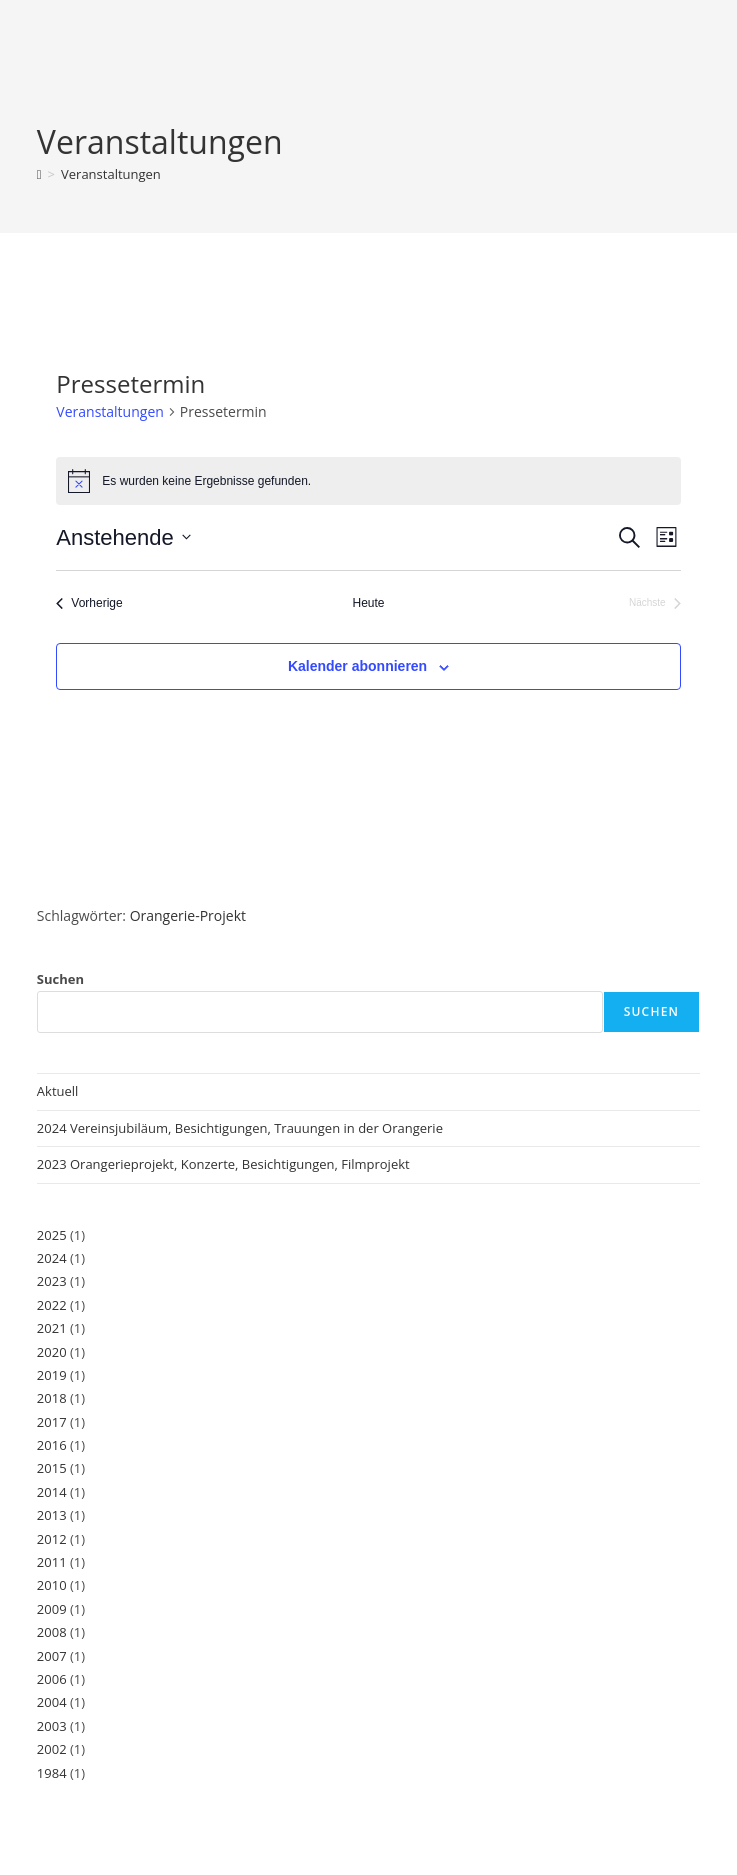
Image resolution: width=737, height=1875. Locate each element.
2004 (52, 1702)
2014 (52, 1492)
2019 (52, 1375)
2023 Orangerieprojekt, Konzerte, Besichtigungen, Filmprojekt (225, 1164)
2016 (52, 1445)
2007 (52, 1656)
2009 (52, 1609)
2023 (52, 1281)
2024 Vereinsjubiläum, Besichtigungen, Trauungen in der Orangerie (240, 1128)
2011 (52, 1562)
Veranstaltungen (111, 174)
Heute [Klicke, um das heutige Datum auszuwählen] (368, 603)
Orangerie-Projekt (188, 915)
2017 (52, 1422)
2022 (52, 1305)
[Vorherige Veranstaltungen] (89, 603)
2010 (52, 1585)
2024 (52, 1258)
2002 (52, 1749)
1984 (52, 1773)
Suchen (60, 979)
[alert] (368, 481)
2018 (52, 1398)
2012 (52, 1539)
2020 (52, 1352)
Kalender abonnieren (357, 666)
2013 (52, 1515)
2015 (52, 1468)
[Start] (39, 174)
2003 (52, 1726)
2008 (52, 1632)
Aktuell (58, 1091)
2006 (52, 1679)
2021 (52, 1328)
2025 (52, 1235)
